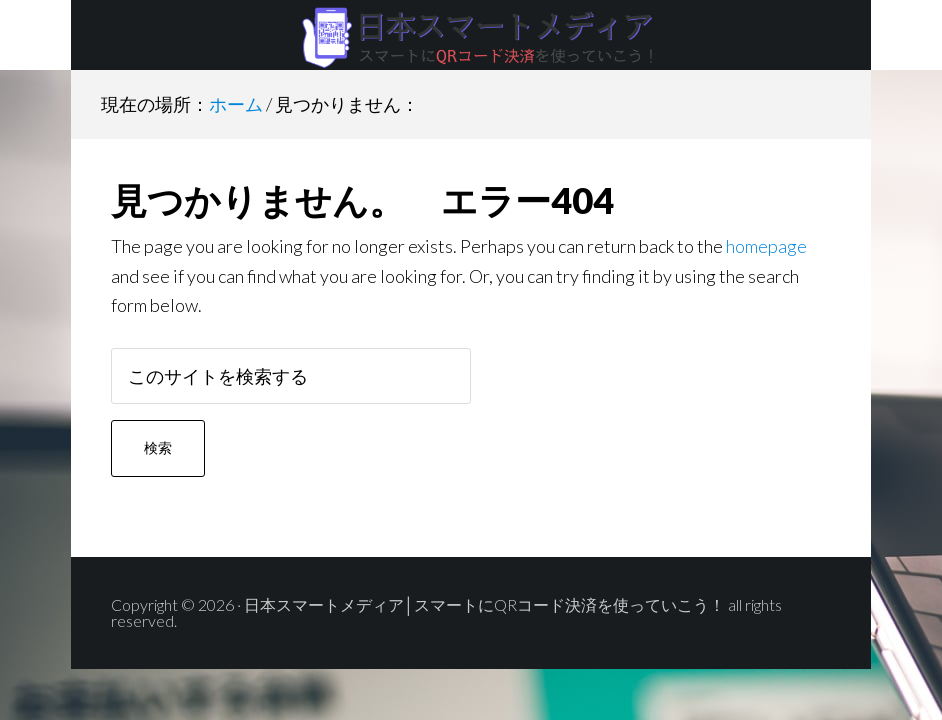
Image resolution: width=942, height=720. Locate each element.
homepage (766, 246)
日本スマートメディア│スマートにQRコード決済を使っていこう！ (471, 35)
